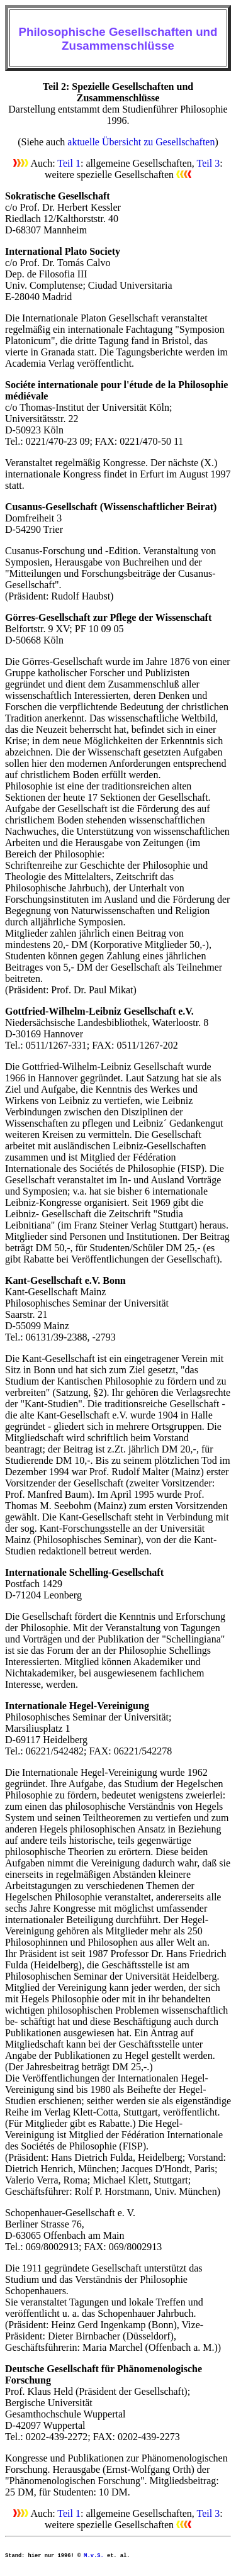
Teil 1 (69, 163)
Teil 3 (208, 163)
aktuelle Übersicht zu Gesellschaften (141, 142)
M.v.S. (93, 2556)
